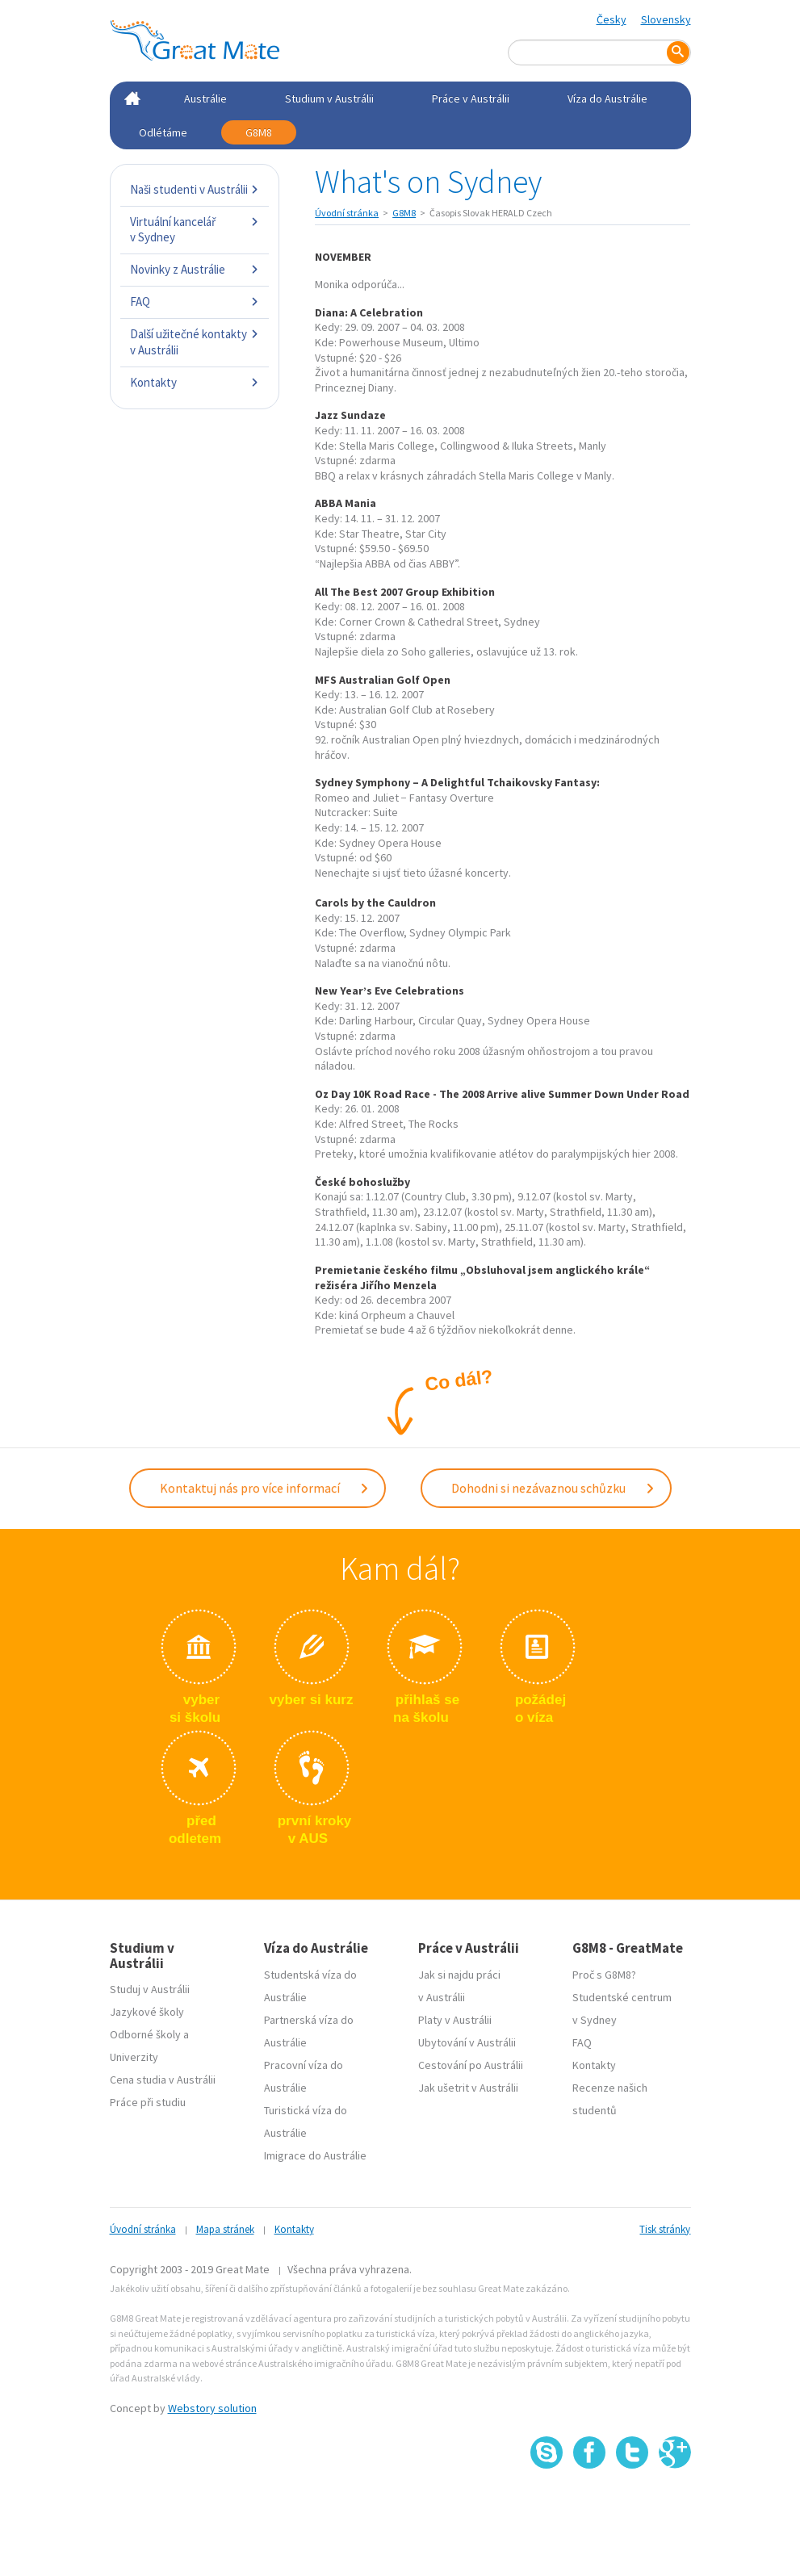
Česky (611, 19)
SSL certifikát (632, 2503)
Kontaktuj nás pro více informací (265, 1488)
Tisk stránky (664, 2228)
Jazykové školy (147, 2011)
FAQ (195, 301)
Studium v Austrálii (329, 98)
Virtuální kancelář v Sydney (195, 229)
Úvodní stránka (347, 213)
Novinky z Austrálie (195, 269)
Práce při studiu (148, 2102)
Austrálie (205, 98)
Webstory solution (212, 2407)
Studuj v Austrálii (150, 1989)
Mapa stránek (225, 2228)
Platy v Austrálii (455, 2019)
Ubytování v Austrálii (467, 2041)
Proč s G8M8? (604, 1974)
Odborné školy (145, 2034)
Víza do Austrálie (607, 98)
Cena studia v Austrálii (163, 2079)
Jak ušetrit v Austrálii (468, 2087)
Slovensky (666, 19)
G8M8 (258, 132)
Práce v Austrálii (470, 98)
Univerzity (134, 2057)
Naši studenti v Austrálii (195, 189)
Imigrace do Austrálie (315, 2154)
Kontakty (195, 382)
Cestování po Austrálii (470, 2064)
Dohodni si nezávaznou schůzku (553, 1488)
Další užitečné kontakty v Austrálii (195, 342)
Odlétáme (163, 132)
